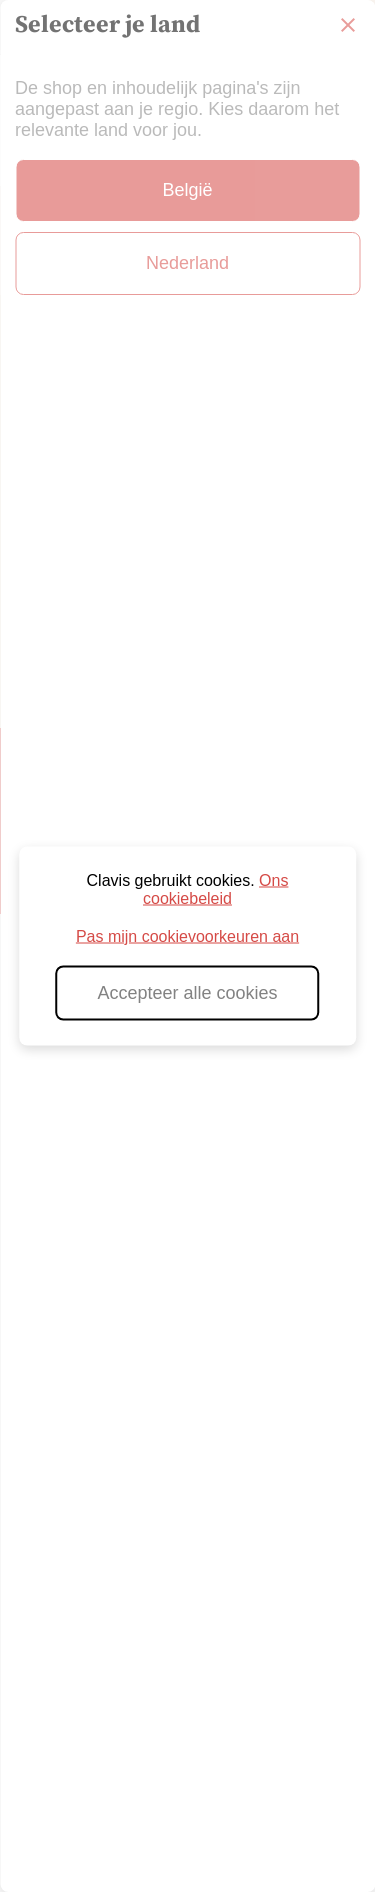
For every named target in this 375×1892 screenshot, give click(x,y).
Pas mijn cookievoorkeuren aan (187, 936)
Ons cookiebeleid (215, 889)
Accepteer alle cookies (187, 993)
